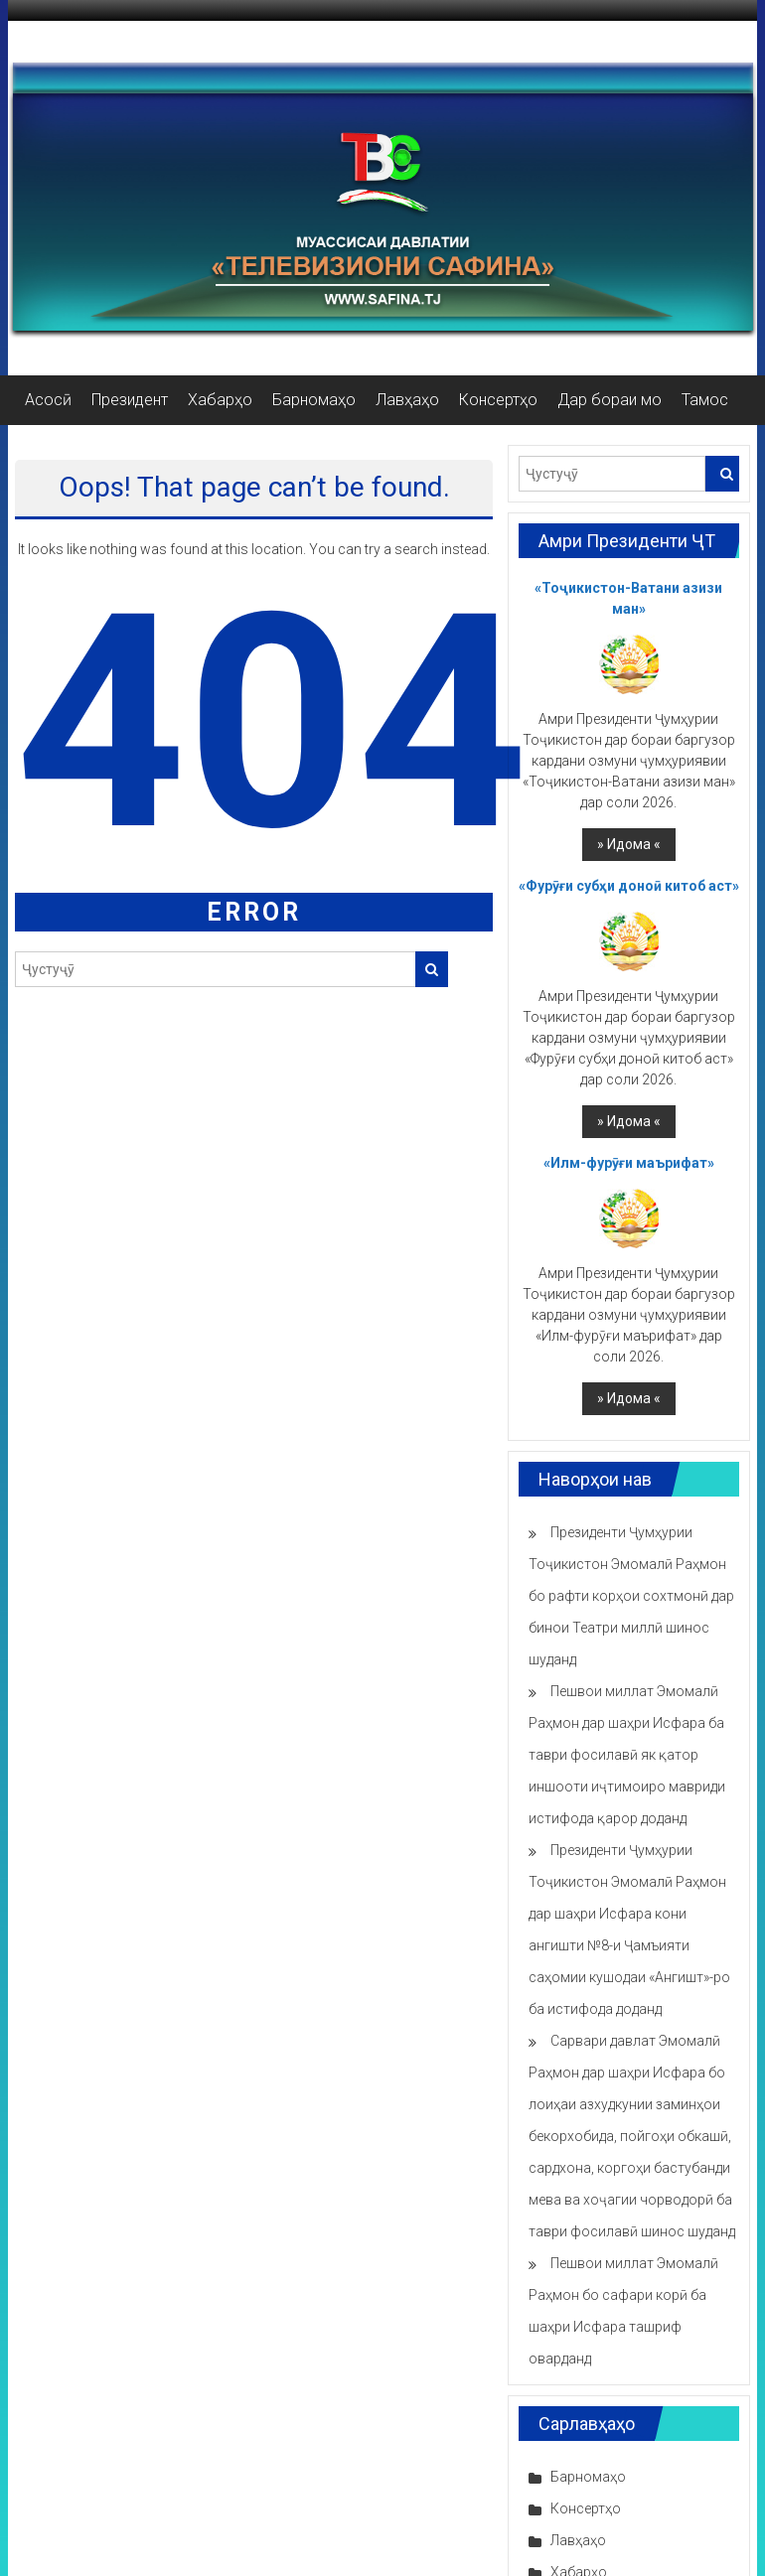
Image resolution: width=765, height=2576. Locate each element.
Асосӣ (48, 399)
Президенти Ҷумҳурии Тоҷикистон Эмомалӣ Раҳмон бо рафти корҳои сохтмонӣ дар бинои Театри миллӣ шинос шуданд (631, 1595)
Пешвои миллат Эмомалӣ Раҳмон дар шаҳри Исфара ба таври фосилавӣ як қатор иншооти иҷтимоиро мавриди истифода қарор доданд (627, 1754)
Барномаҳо (314, 399)
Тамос (705, 399)
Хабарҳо (220, 399)
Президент (129, 399)
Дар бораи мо (609, 399)
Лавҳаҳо (407, 399)
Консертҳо (498, 399)
